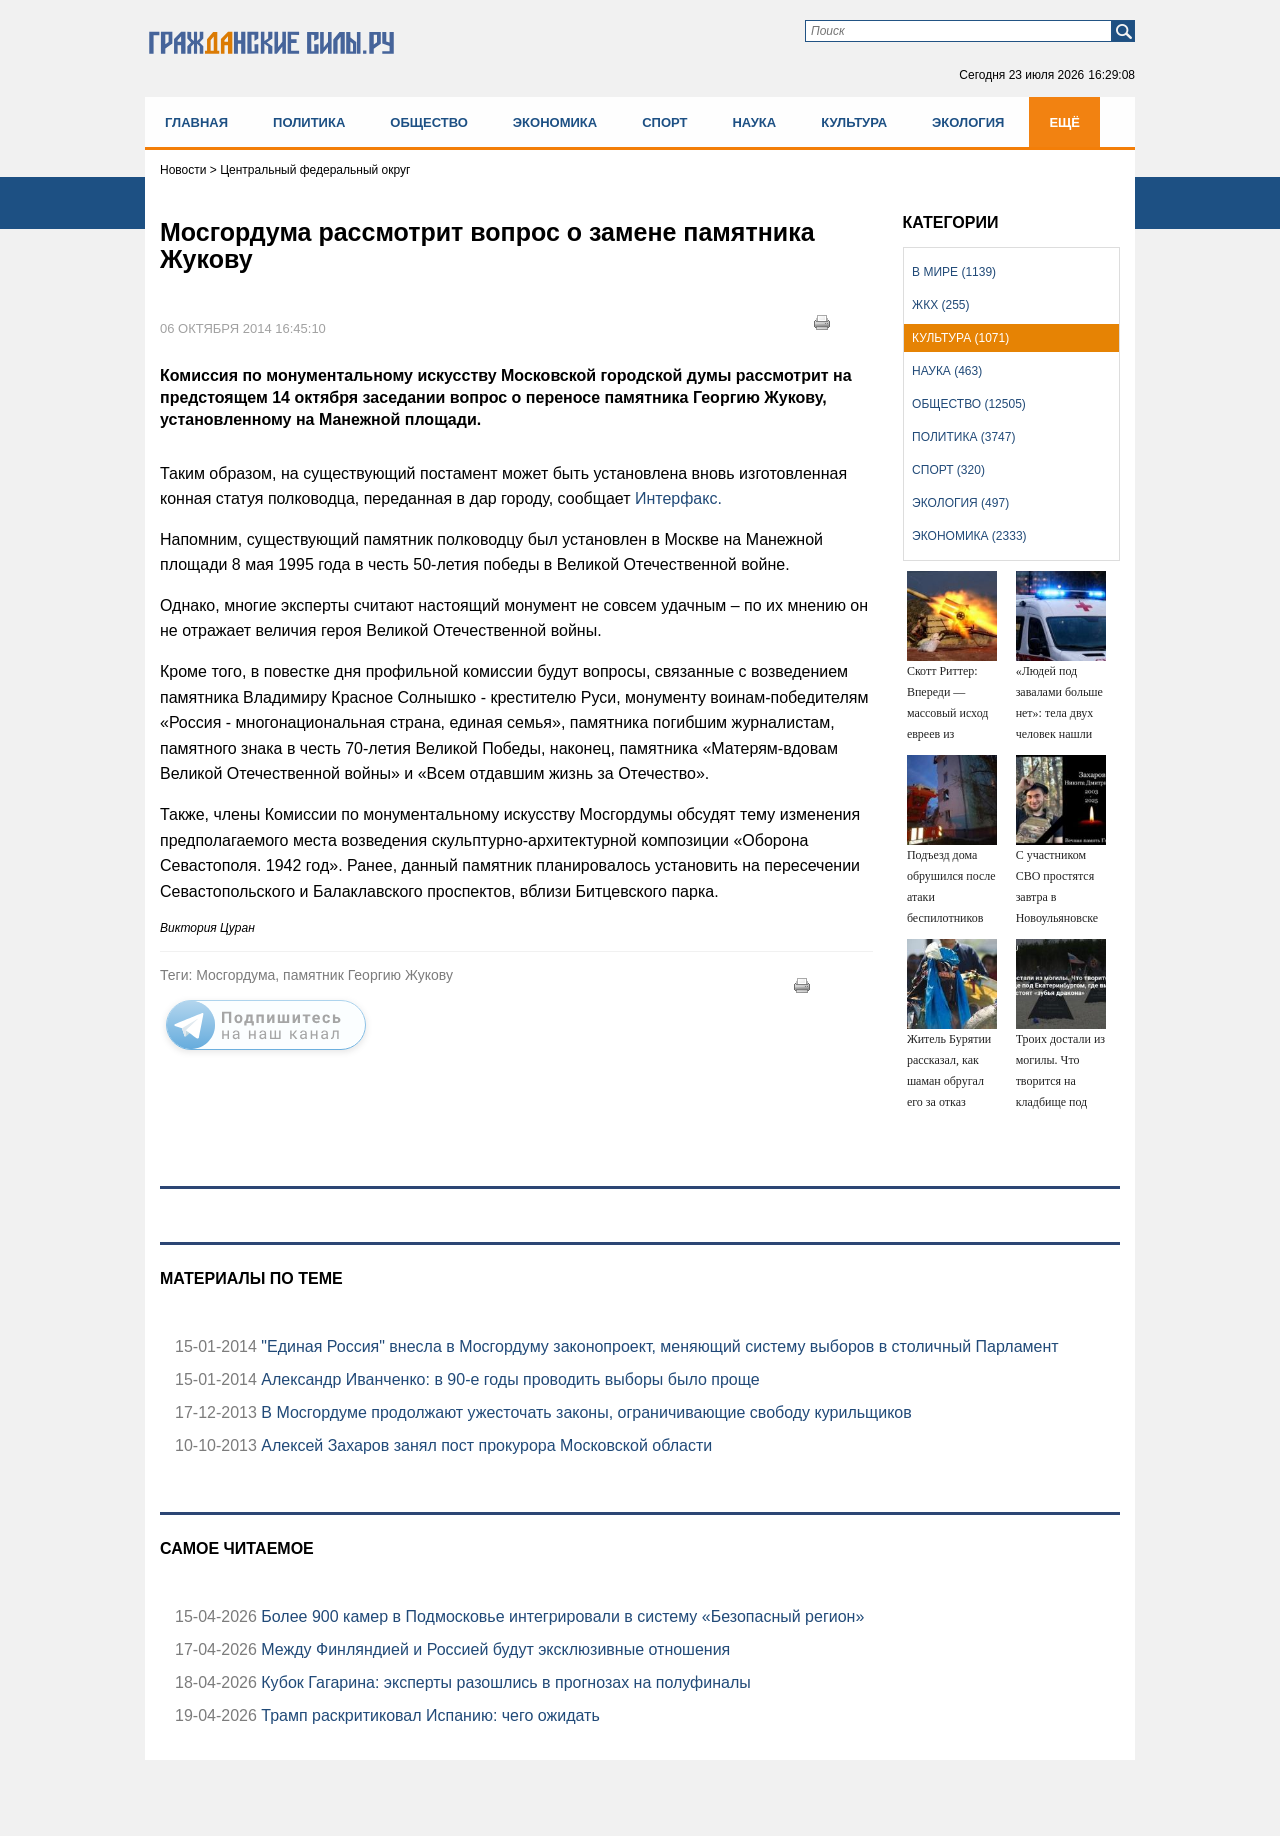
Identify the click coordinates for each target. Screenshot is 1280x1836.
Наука (754, 122)
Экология (968, 122)
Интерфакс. (678, 498)
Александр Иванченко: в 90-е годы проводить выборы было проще (508, 1379)
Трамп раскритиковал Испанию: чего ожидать (428, 1715)
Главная (196, 122)
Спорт (664, 122)
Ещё (1064, 122)
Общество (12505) (969, 404)
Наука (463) (947, 371)
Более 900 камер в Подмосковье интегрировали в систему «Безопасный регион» (560, 1616)
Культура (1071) (960, 338)
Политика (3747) (963, 437)
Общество (429, 122)
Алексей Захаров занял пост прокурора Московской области (484, 1445)
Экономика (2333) (969, 536)
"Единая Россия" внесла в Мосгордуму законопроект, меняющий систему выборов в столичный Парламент (658, 1346)
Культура (854, 122)
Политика (309, 122)
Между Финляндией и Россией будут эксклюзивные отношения (493, 1649)
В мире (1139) (954, 272)
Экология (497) (960, 503)
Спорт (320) (948, 470)
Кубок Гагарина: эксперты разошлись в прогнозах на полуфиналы (504, 1682)
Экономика (555, 122)
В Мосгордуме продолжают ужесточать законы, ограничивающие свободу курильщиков (584, 1412)
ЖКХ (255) (940, 305)
